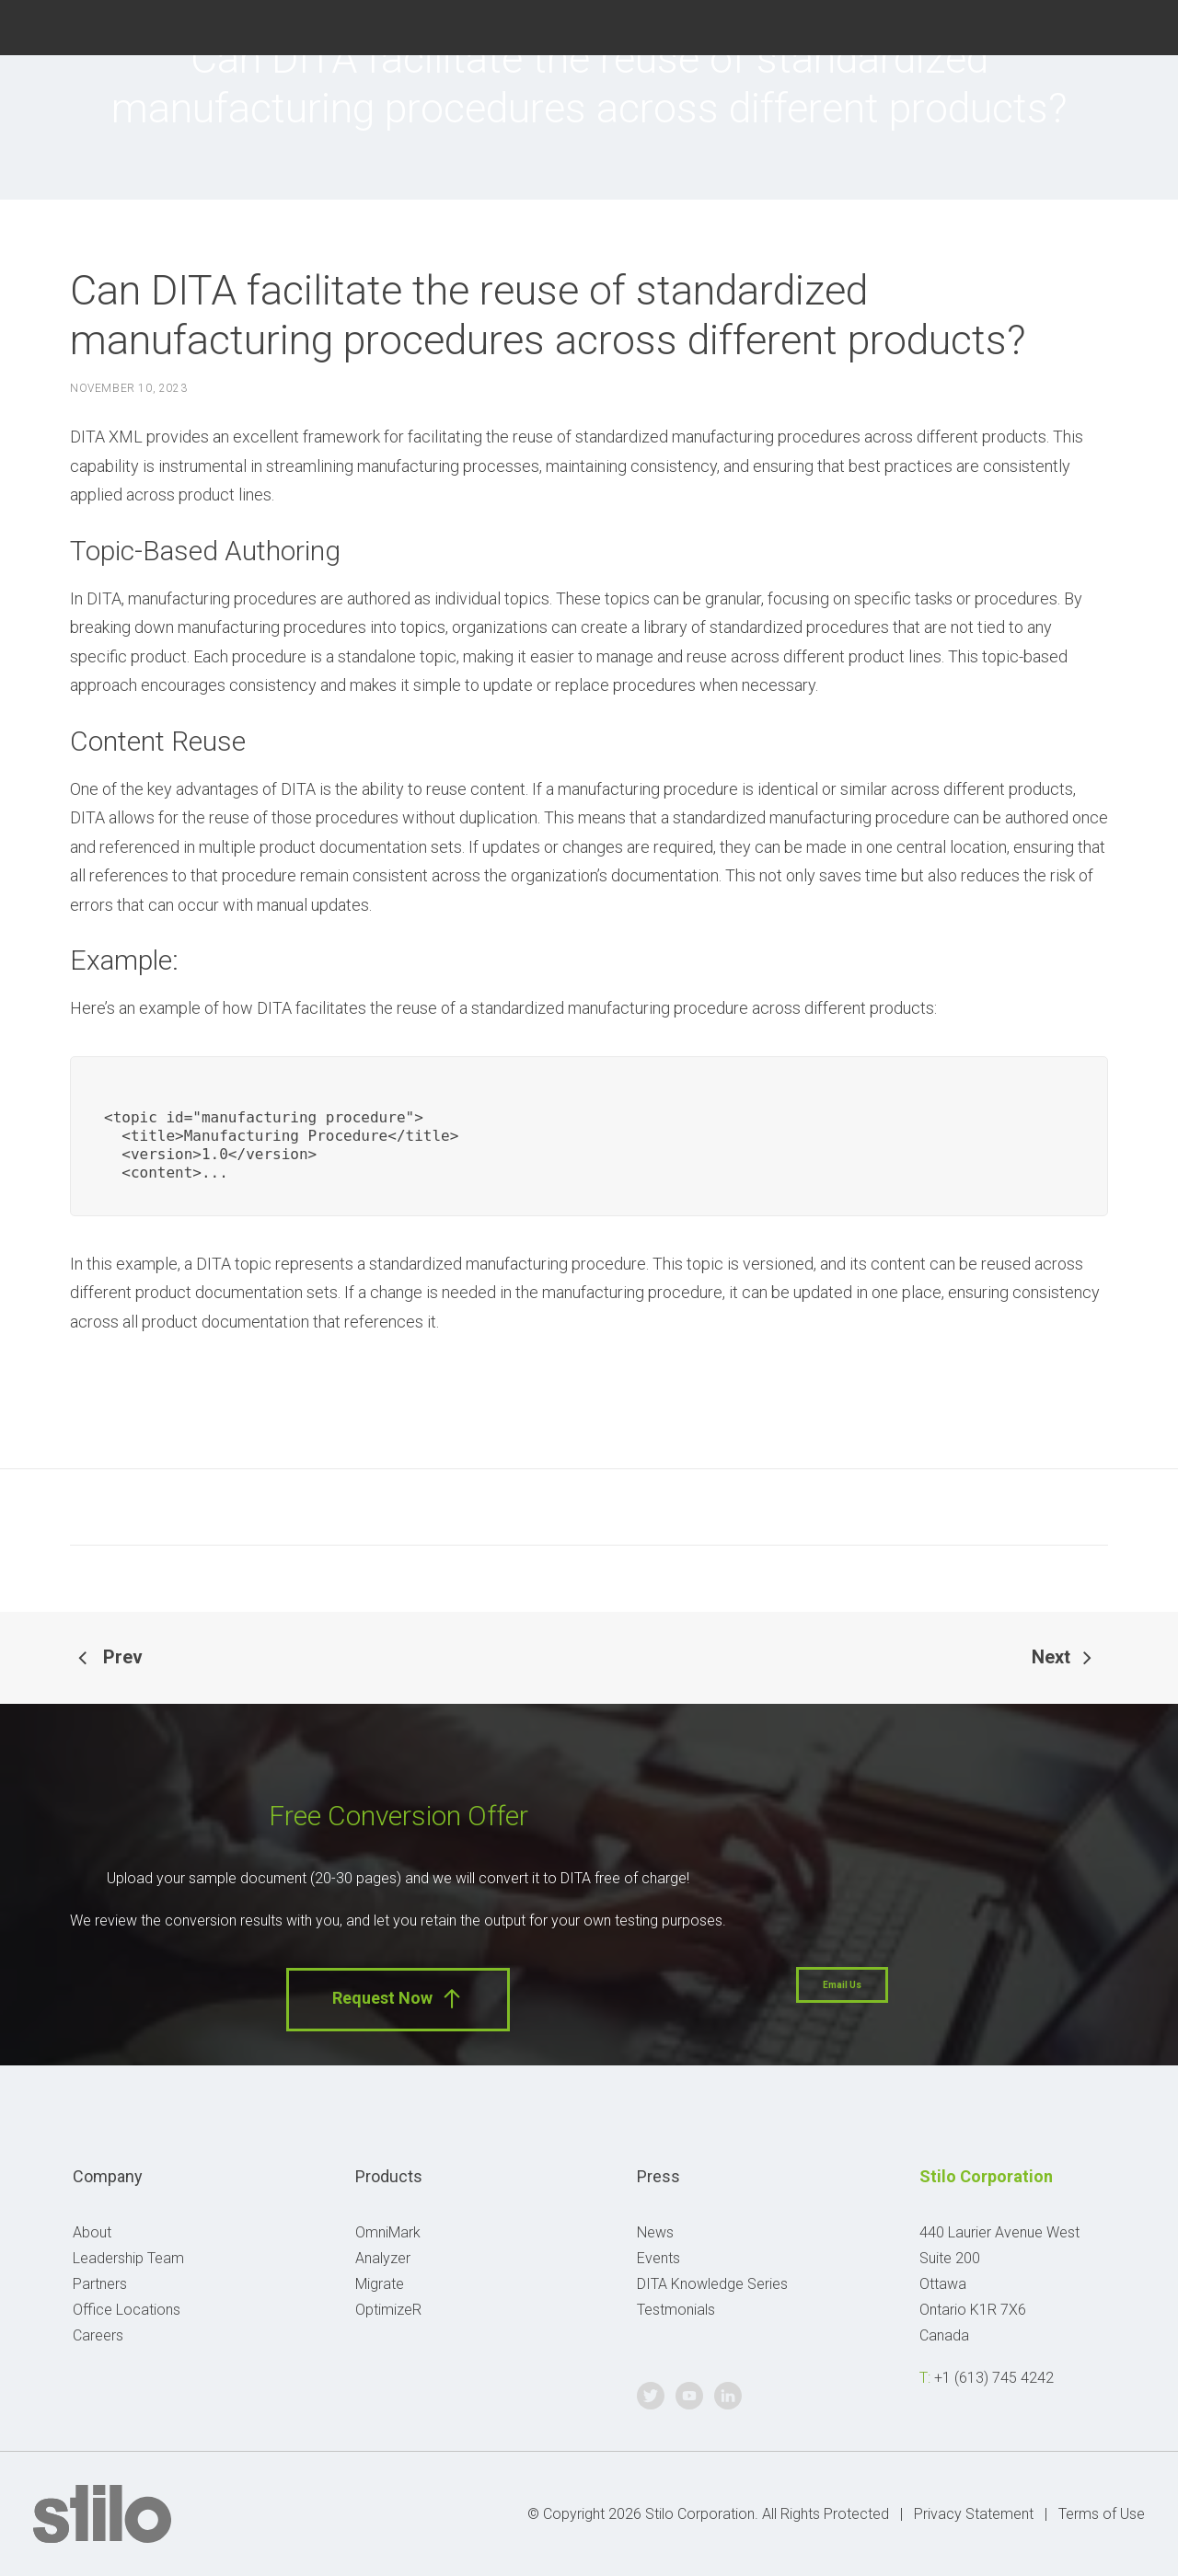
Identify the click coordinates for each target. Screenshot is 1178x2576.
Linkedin (1138, 25)
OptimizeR (388, 2309)
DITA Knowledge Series (712, 2284)
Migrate (379, 2284)
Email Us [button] (842, 1985)
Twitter (1050, 25)
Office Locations (126, 2309)
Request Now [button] (398, 1998)
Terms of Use (1101, 2514)
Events (658, 2258)
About (92, 2232)
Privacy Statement (974, 2514)
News (655, 2232)
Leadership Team (128, 2258)
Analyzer (382, 2258)
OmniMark (388, 2232)
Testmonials (676, 2309)
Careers (98, 2335)
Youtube (1095, 25)
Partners (100, 2284)
